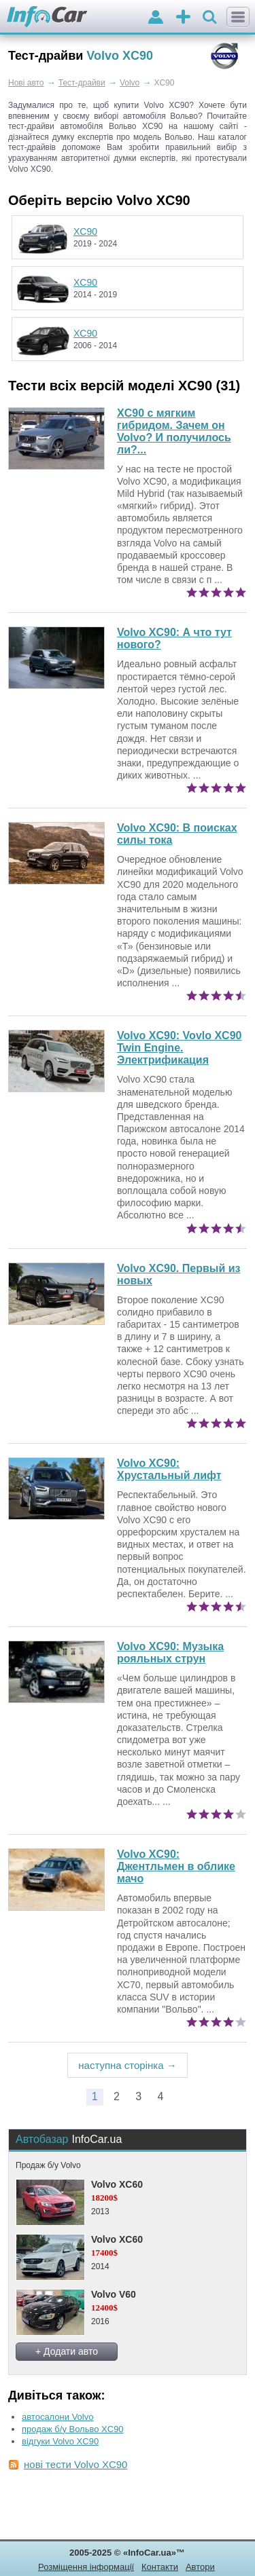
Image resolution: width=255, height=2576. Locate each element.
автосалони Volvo (57, 2417)
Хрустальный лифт (169, 1469)
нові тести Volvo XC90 (75, 2464)
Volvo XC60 (117, 2184)
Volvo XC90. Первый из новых (178, 1274)
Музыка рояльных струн (170, 1652)
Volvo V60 (113, 2294)
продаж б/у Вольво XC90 (73, 2429)
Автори (200, 2567)
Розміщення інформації (86, 2567)
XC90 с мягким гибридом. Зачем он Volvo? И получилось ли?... (174, 431)
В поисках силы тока (177, 834)
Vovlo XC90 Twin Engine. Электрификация (179, 1048)
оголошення (183, 18)
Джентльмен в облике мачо (176, 1866)
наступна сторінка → (127, 2065)
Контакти (159, 2567)
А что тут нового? (174, 638)
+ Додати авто (66, 2351)
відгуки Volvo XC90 (60, 2441)
